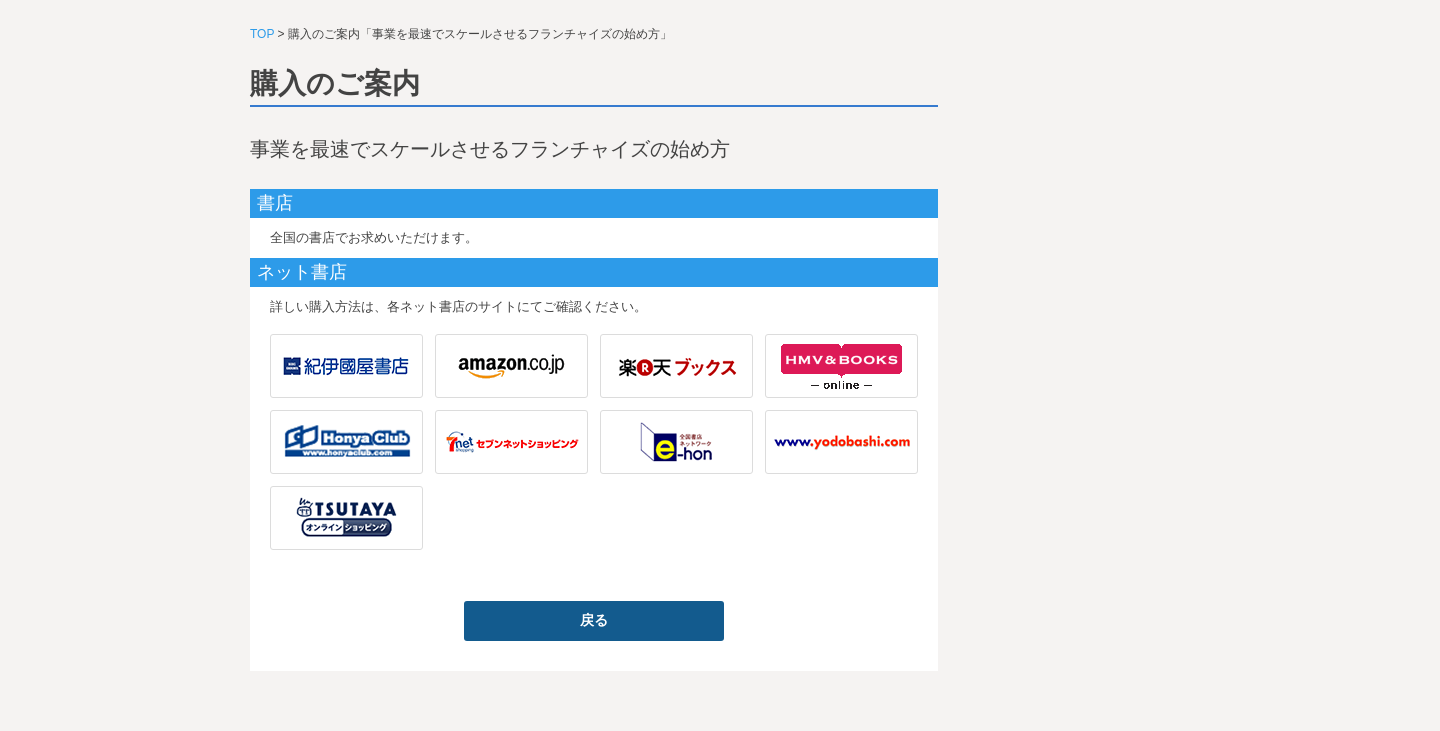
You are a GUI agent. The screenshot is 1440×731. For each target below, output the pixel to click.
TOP (262, 34)
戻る (594, 620)
